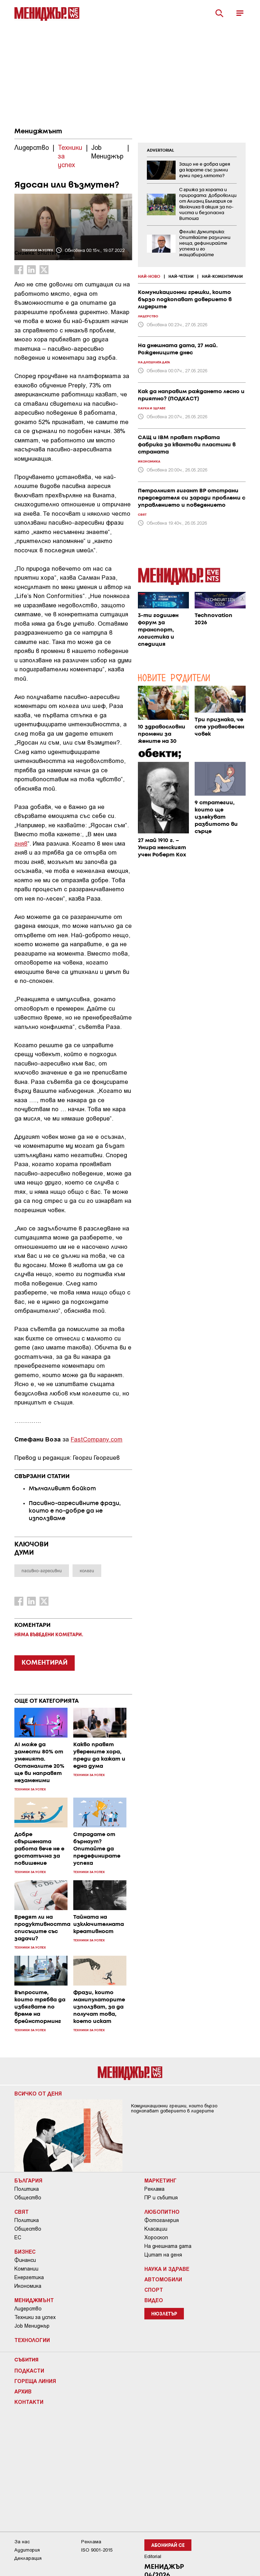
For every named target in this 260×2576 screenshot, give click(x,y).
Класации (155, 2228)
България (28, 2180)
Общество (27, 2197)
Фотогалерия (161, 2220)
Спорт (153, 2289)
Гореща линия (35, 2380)
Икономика (27, 2285)
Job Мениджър (32, 2325)
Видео (153, 2300)
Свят (21, 2211)
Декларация (28, 2558)
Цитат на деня (163, 2254)
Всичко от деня (38, 2093)
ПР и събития (161, 2197)
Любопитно (162, 2211)
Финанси (25, 2260)
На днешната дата (167, 2246)
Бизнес (25, 2251)
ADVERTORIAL (160, 150)
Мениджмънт (38, 131)
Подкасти (29, 2370)
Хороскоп (156, 2237)
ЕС (17, 2237)
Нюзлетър (164, 2314)
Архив (23, 2391)
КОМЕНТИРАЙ (45, 1663)
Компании (26, 2268)
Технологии (32, 2339)
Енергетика (29, 2277)
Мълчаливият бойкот (62, 1488)
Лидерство (28, 2308)
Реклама (154, 2188)
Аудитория (27, 2550)
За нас (22, 2541)
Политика (26, 2188)
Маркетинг (160, 2180)
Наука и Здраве (166, 2268)
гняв (20, 843)
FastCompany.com (96, 1439)
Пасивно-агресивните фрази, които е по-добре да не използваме (75, 1511)
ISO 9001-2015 (96, 2550)
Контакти (28, 2401)
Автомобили (163, 2279)
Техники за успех (35, 2317)
